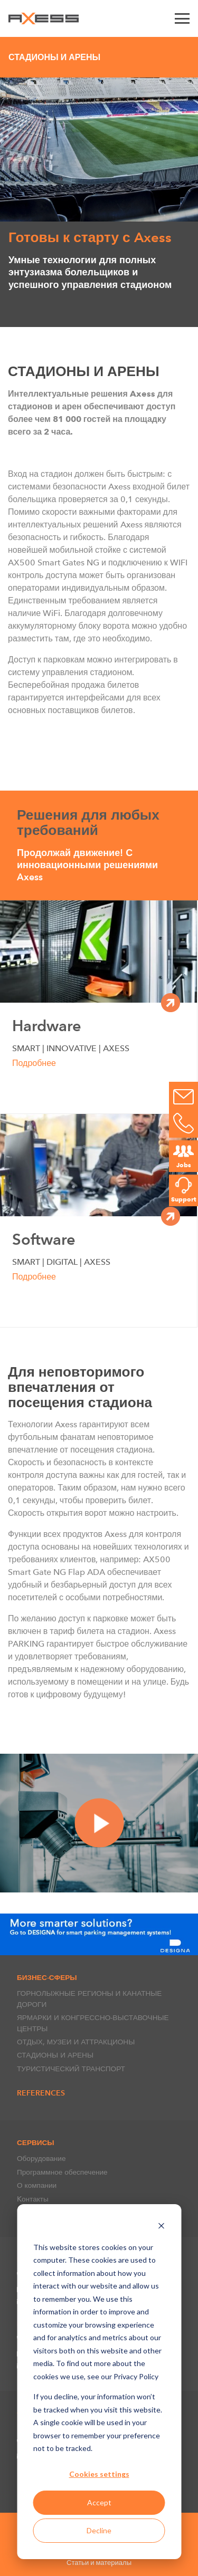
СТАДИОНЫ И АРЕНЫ (55, 2055)
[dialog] (99, 2381)
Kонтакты (33, 2199)
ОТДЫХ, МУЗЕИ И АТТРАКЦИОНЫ (76, 2041)
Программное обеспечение (62, 2172)
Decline (99, 2530)
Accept (99, 2502)
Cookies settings (99, 2473)
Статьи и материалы (99, 2563)
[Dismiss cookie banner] (161, 2227)
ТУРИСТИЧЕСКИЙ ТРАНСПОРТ (71, 2068)
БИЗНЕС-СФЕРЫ (47, 1977)
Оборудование (41, 2158)
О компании (36, 2185)
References (41, 2093)
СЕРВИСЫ (35, 2142)
